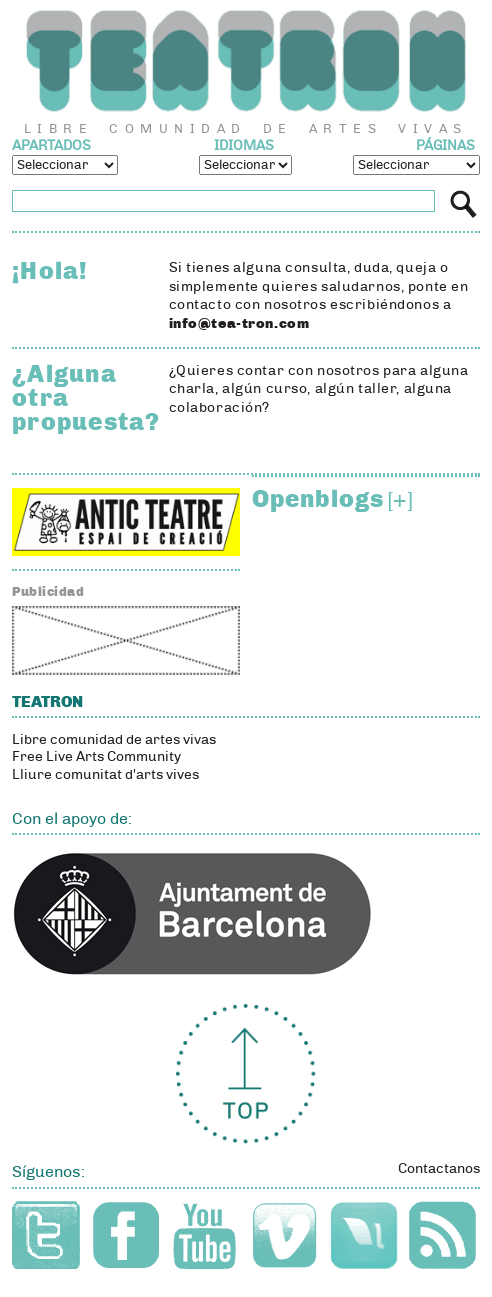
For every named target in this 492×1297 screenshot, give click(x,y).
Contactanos (439, 1168)
